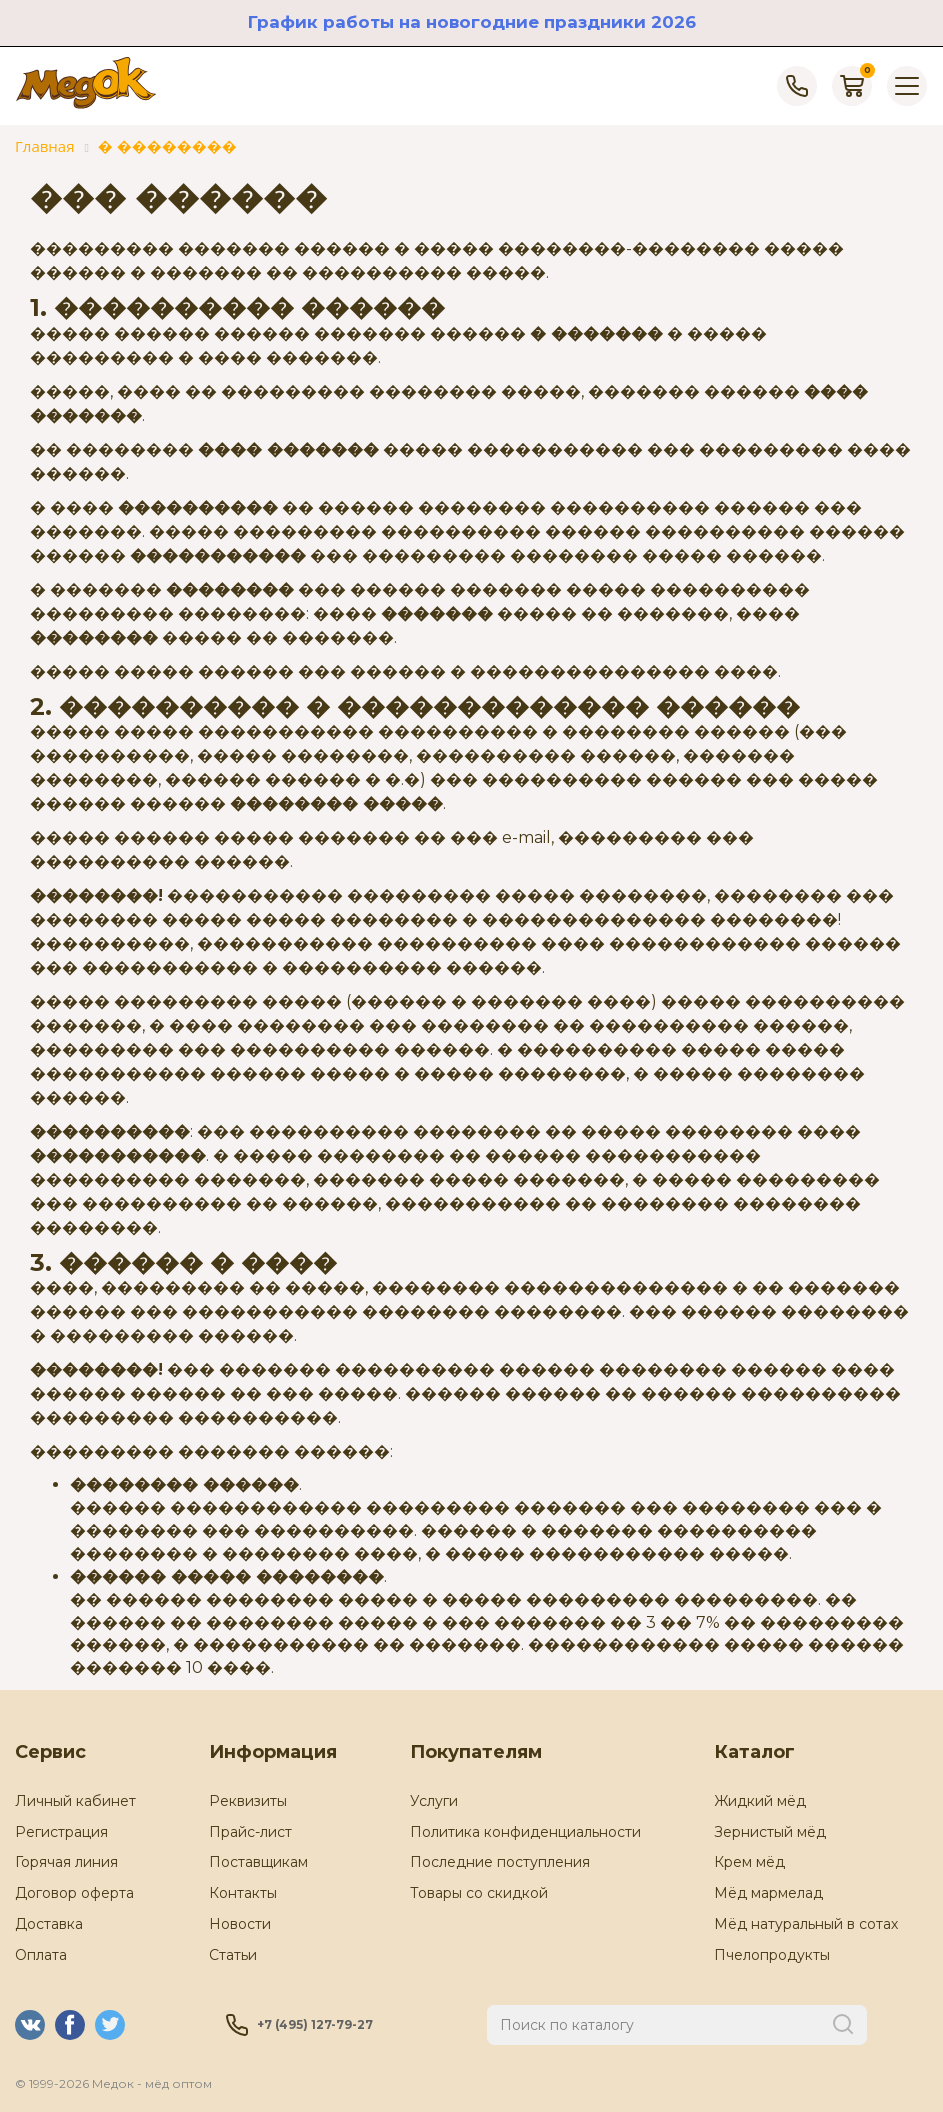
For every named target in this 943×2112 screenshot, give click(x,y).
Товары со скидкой (479, 1893)
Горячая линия (66, 1862)
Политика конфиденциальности (525, 1832)
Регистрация (61, 1832)
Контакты (243, 1893)
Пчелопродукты (772, 1955)
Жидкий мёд (760, 1801)
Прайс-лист (250, 1832)
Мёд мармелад (768, 1893)
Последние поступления (500, 1862)
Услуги (434, 1801)
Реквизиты (248, 1801)
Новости (240, 1924)
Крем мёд (749, 1862)
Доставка (49, 1924)
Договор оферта (74, 1893)
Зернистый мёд (770, 1832)
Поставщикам (258, 1862)
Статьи (233, 1955)
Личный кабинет (75, 1801)
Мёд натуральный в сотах (806, 1924)
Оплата (41, 1955)
